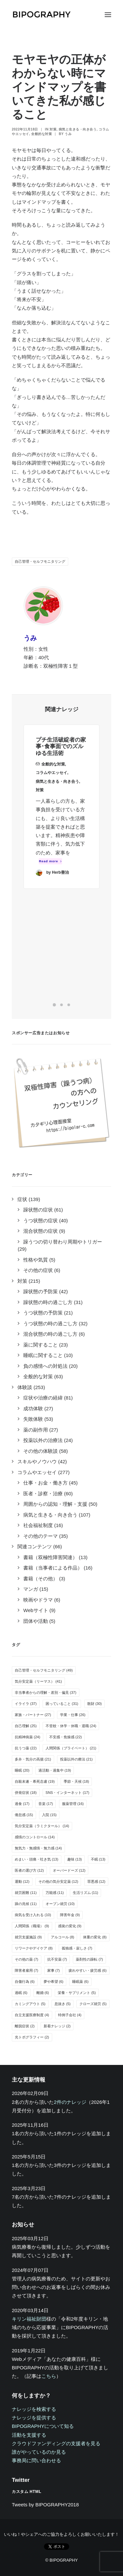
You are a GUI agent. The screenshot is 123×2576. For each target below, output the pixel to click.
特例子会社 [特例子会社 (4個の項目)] (70, 2015)
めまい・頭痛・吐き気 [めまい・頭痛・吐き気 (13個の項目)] (36, 1859)
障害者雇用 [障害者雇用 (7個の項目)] (26, 1970)
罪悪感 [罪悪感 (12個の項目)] (96, 1881)
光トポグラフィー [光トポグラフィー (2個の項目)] (32, 2037)
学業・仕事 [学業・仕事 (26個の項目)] (73, 1715)
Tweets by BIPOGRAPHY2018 (45, 2504)
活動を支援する (29, 2435)
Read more (50, 872)
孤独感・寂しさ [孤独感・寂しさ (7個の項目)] (77, 1948)
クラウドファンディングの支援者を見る (56, 2443)
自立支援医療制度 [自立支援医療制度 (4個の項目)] (32, 2015)
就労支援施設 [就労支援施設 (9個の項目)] (28, 1937)
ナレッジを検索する (34, 2409)
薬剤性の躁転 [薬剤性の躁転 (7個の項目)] (89, 1959)
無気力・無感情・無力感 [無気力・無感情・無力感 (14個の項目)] (38, 1848)
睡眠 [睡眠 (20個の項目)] (22, 1770)
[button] (108, 14)
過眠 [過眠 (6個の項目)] (21, 1993)
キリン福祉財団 (29, 2319)
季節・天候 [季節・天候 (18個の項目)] (76, 1781)
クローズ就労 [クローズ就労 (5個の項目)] (93, 2004)
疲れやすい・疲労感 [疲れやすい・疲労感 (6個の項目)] (88, 1970)
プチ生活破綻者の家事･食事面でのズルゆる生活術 (61, 757)
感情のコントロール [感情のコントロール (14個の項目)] (35, 1837)
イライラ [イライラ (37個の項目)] (26, 1704)
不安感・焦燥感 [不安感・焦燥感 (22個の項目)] (65, 1737)
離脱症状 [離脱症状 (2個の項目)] (25, 2026)
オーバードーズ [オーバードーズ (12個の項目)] (69, 1870)
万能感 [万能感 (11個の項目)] (55, 1893)
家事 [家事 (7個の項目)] (53, 1970)
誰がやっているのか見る (39, 2452)
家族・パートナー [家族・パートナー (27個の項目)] (33, 1715)
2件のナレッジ (70, 2102)
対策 (53, 129)
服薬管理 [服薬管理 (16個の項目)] (73, 1804)
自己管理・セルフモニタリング (40, 561)
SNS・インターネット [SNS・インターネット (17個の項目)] (67, 1793)
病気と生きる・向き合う (78, 129)
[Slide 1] (54, 1004)
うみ (68, 134)
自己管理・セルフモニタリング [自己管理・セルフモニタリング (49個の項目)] (44, 1670)
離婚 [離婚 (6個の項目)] (42, 1993)
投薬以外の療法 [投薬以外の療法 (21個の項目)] (76, 1759)
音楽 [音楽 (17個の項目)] (45, 1804)
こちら (48, 2376)
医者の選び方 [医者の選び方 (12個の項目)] (29, 1870)
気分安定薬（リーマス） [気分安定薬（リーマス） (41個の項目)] (38, 1681)
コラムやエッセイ (51, 783)
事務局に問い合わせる (36, 2460)
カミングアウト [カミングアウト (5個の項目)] (30, 2004)
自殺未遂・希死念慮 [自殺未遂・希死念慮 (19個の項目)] (35, 1781)
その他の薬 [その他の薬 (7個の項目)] (26, 1959)
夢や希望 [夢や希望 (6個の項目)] (54, 1982)
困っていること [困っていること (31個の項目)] (62, 1704)
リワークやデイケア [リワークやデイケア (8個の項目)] (34, 1948)
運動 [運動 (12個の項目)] (22, 1881)
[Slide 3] (68, 1004)
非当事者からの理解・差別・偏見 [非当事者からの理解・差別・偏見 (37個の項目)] (45, 1692)
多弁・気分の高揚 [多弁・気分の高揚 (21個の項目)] (33, 1759)
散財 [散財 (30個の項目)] (94, 1704)
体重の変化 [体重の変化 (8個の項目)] (95, 1937)
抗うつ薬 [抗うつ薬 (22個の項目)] (26, 1748)
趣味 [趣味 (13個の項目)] (74, 1859)
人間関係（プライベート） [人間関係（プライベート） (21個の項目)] (71, 1748)
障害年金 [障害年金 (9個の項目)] (70, 1915)
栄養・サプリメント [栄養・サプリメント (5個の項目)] (77, 1993)
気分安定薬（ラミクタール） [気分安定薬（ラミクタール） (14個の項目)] (42, 1826)
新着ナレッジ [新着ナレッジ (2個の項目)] (57, 2026)
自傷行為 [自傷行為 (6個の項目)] (25, 1982)
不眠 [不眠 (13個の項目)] (98, 1859)
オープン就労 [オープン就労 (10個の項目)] (60, 1904)
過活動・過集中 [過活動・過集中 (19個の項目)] (54, 1770)
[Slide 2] (61, 1004)
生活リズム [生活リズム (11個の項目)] (85, 1893)
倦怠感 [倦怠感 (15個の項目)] (24, 1815)
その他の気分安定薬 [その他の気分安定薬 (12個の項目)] (58, 1881)
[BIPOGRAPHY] (41, 15)
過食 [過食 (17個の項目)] (22, 1804)
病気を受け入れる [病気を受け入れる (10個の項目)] (33, 1915)
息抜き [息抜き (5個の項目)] (62, 2004)
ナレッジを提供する (34, 2417)
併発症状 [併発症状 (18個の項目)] (26, 1793)
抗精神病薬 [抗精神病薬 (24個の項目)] (27, 1737)
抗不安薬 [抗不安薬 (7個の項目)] (57, 1959)
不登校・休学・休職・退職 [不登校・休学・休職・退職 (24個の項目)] (71, 1726)
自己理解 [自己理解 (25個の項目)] (26, 1726)
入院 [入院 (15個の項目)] (49, 1815)
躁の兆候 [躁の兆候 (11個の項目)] (26, 1904)
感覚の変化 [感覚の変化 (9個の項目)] (70, 1926)
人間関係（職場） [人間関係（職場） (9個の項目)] (32, 1926)
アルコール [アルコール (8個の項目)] (62, 1937)
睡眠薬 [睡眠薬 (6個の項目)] (80, 1982)
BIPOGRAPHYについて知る (43, 2426)
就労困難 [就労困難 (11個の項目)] (26, 1893)
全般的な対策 (41, 134)
